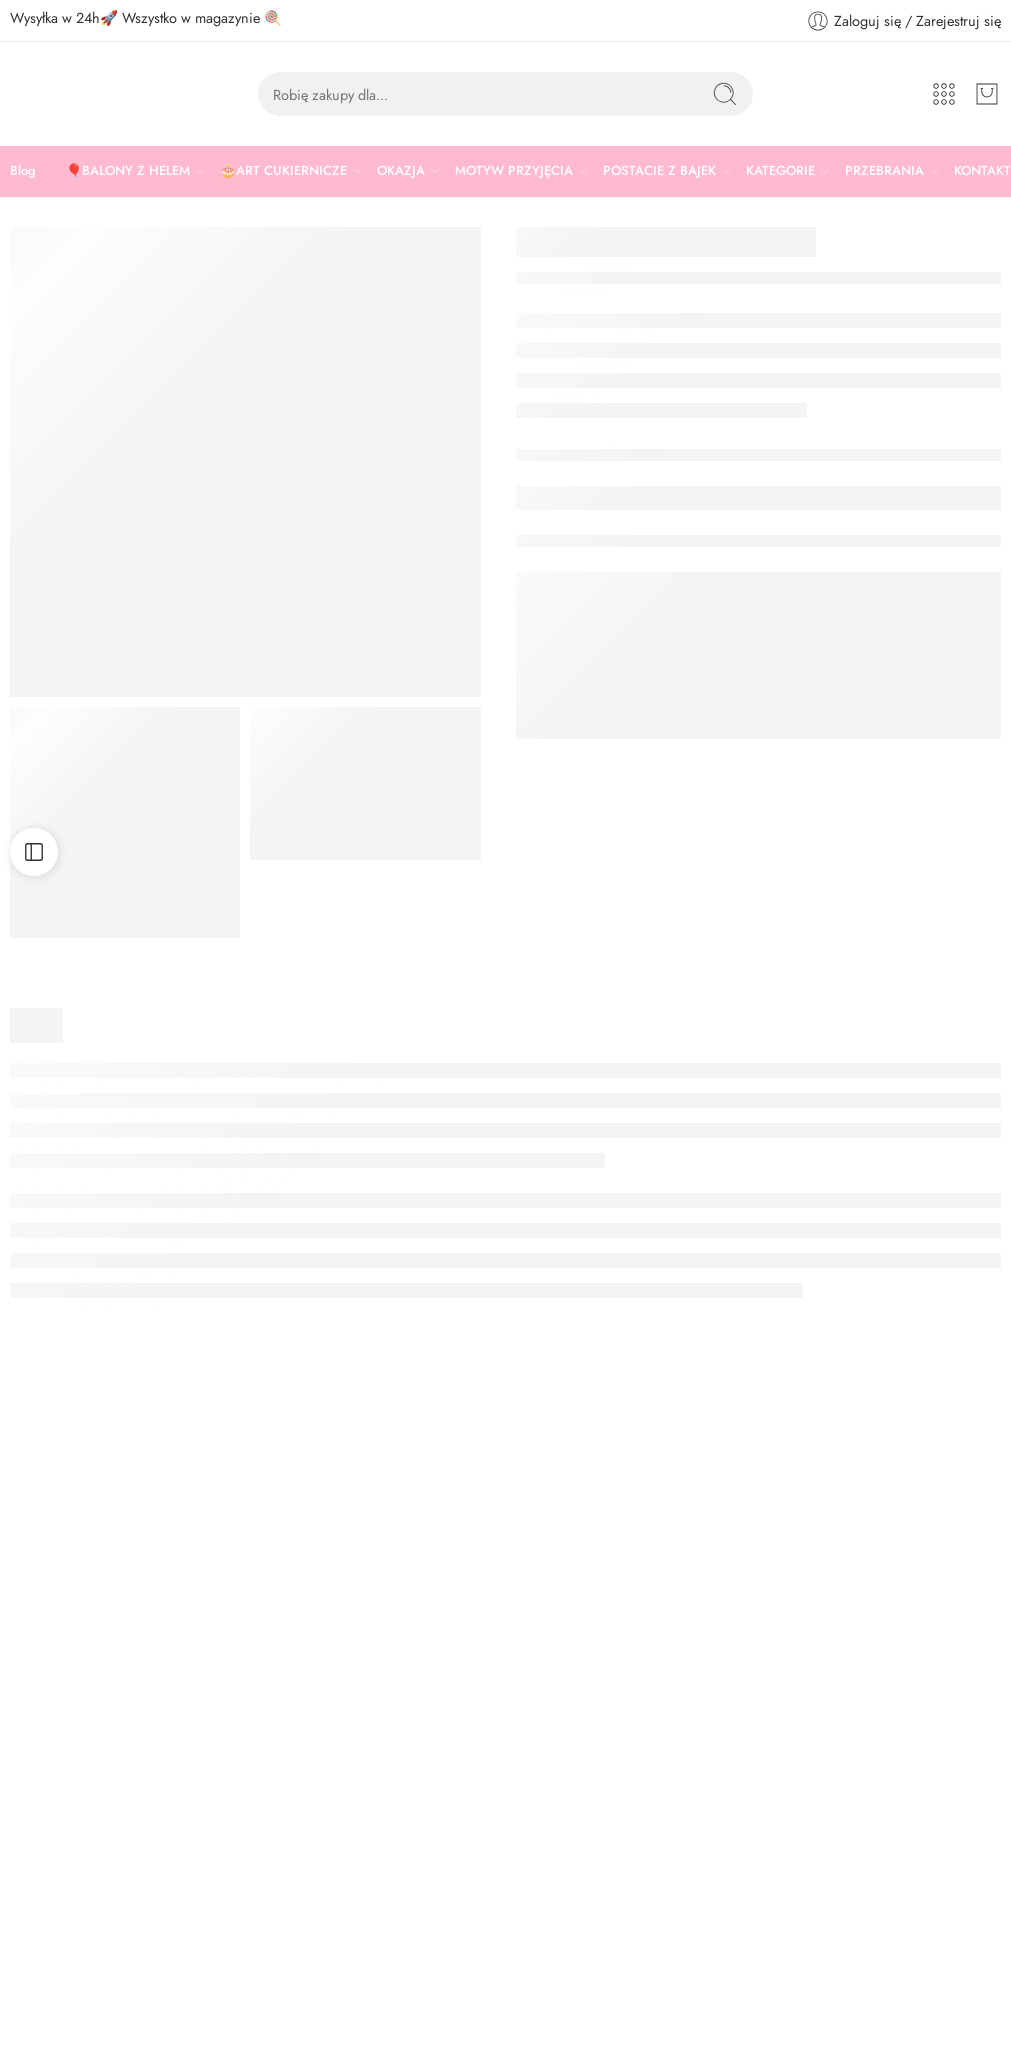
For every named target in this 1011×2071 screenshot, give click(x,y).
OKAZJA (401, 171)
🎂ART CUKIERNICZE (283, 171)
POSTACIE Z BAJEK (659, 171)
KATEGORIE (780, 171)
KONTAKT (982, 170)
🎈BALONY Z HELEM (128, 171)
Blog (23, 170)
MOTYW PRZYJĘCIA (514, 171)
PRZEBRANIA (884, 171)
